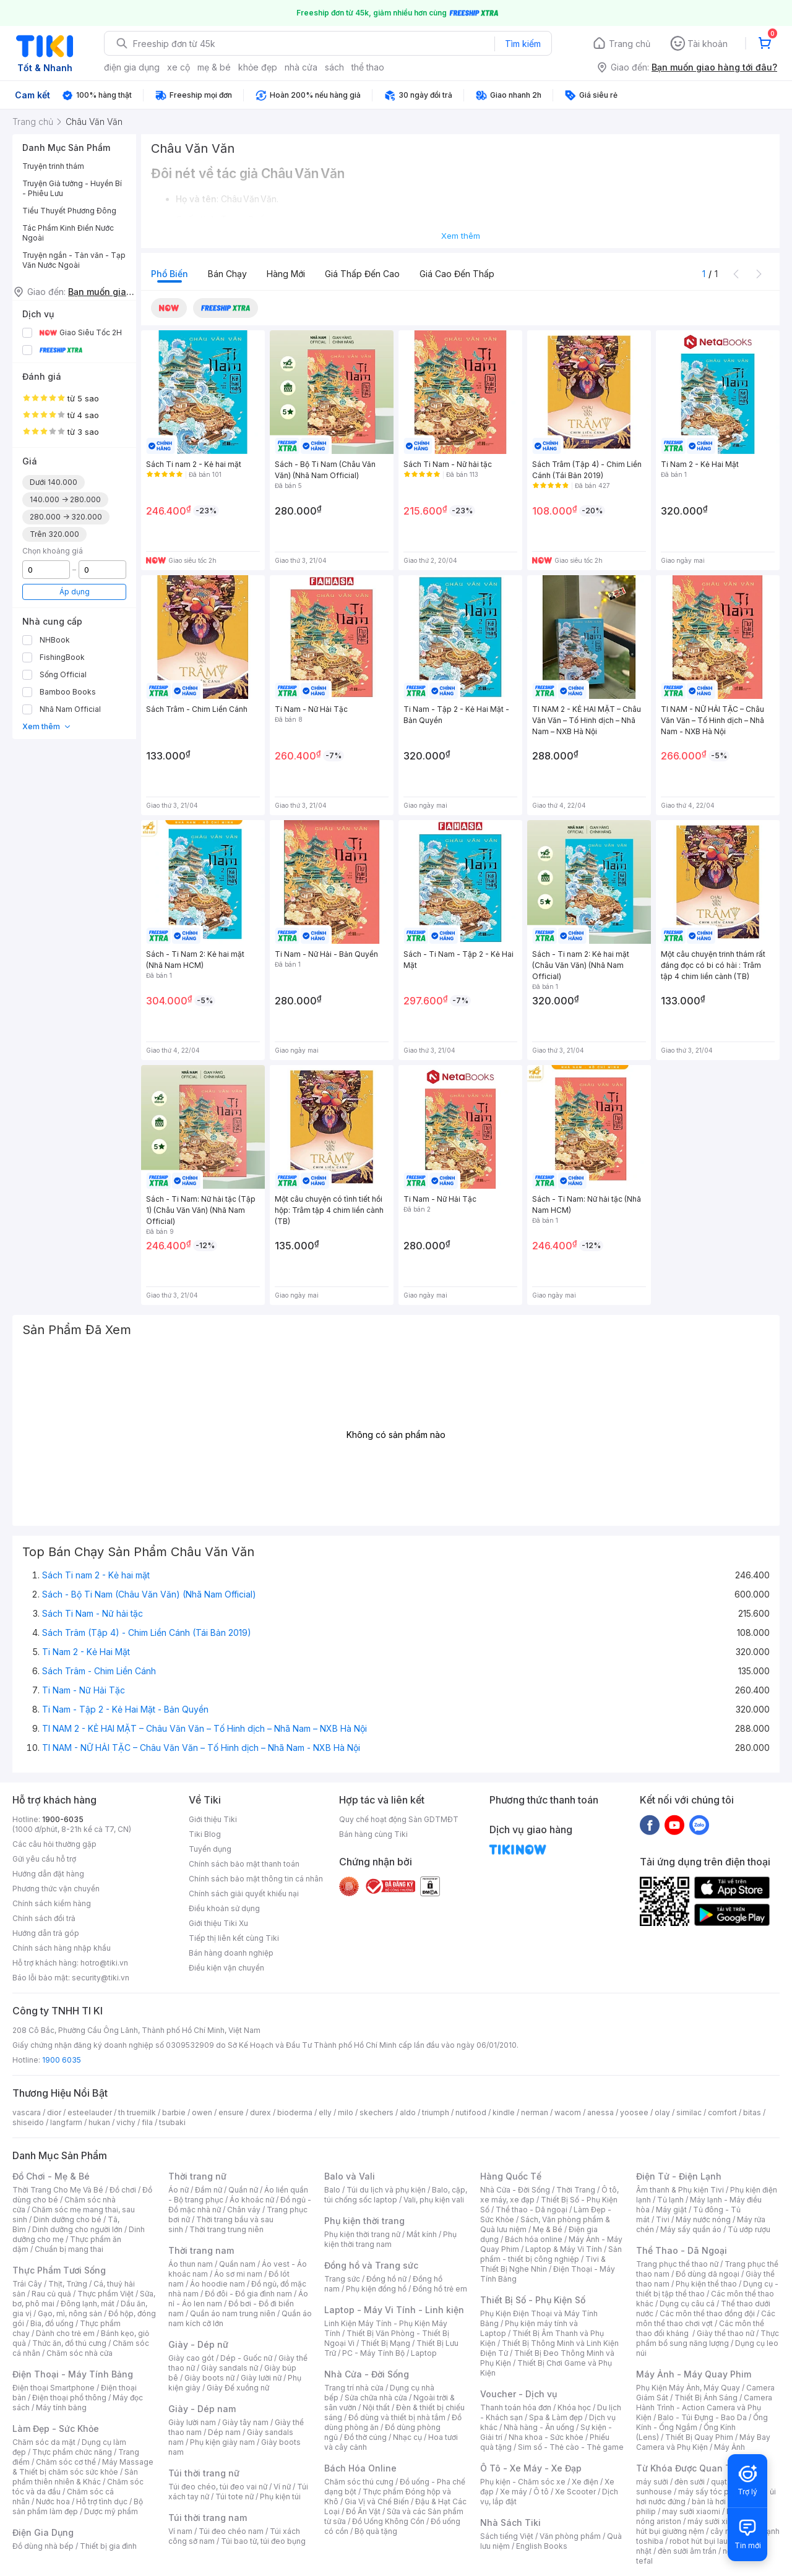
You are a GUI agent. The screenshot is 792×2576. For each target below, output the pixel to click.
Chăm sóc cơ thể (66, 2462)
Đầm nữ (208, 2189)
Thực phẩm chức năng (72, 2452)
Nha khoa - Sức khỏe (546, 2437)
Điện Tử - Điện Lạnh (678, 2176)
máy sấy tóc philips (713, 2491)
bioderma (294, 2112)
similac (689, 2112)
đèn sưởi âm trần (687, 2551)
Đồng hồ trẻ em (440, 2288)
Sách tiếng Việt (506, 2536)
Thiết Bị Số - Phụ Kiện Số (532, 2300)
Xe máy (513, 2491)
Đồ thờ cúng (365, 2437)
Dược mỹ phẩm (111, 2511)
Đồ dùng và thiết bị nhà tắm (397, 2417)
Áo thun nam (190, 2264)
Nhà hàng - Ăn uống (539, 2427)
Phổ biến (169, 273)
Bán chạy (227, 273)
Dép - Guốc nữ (246, 2358)
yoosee (634, 2112)
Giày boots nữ (209, 2377)
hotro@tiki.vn (104, 1962)
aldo (408, 2112)
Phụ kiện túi (280, 2496)
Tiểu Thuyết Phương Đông (69, 210)
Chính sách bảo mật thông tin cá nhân (256, 1878)
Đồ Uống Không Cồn (388, 2521)
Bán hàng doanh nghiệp (231, 1953)
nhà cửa (301, 67)
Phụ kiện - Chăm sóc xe (523, 2481)
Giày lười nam (192, 2422)
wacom (567, 2112)
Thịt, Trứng (67, 2283)
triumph (435, 2112)
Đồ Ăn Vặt (363, 2511)
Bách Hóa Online (360, 2468)
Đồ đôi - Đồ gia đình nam (248, 2293)
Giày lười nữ (261, 2377)
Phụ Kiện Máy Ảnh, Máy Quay (688, 2387)
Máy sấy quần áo (690, 2229)
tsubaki (172, 2122)
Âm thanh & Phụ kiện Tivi (680, 2189)
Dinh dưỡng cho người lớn (77, 2229)
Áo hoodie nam (217, 2283)
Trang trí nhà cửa (354, 2387)
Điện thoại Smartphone (53, 2387)
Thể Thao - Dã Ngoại (681, 2250)
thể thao (367, 67)
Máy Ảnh (729, 2447)
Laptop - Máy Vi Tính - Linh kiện (394, 2309)
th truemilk (137, 2112)
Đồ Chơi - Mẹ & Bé (51, 2176)
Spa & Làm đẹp (556, 2417)
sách (334, 67)
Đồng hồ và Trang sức (371, 2265)
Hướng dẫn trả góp (45, 1933)
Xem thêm (46, 726)
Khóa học (574, 2407)
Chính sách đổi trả (43, 1918)
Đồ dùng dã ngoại (707, 2274)
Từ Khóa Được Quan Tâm (690, 2468)
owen (202, 2112)
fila (147, 2122)
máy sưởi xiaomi (716, 2521)
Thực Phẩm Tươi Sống (59, 2270)
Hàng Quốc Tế (510, 2176)
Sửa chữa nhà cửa (376, 2397)
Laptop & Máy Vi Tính (563, 2249)
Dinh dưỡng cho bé (67, 2219)
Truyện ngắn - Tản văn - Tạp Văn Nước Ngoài (74, 260)
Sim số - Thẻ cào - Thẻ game (571, 2447)
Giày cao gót (191, 2358)
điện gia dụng (132, 67)
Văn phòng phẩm (570, 2536)
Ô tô (541, 2491)
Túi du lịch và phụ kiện (386, 2189)
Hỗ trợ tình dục (101, 2501)
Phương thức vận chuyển (56, 1888)
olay (662, 2112)
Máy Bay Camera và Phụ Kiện (703, 2442)
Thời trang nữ (197, 2176)
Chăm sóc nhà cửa (79, 2353)
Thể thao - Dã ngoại (531, 2209)
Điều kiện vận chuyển (226, 1967)
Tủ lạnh (670, 2199)
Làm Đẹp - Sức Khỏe (55, 2428)
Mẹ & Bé (547, 2229)
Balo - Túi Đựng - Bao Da (702, 2417)
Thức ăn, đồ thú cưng (69, 2343)
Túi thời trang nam (207, 2517)
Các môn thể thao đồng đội (707, 2313)
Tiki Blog (205, 1834)
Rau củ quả (51, 2293)
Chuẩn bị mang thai (69, 2249)
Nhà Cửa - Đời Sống (366, 2374)
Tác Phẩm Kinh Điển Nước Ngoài (68, 232)
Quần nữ (243, 2189)
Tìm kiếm (523, 43)
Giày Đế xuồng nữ (238, 2387)
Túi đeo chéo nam (231, 2531)
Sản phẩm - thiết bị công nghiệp (551, 2254)
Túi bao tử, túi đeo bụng (263, 2541)
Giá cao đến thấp (457, 273)
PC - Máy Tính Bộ (373, 2353)
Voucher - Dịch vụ (518, 2394)
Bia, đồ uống (52, 2323)
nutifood (470, 2112)
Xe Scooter (575, 2491)
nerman (534, 2112)
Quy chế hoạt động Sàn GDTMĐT (398, 1819)
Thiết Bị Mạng (385, 2343)
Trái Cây (27, 2283)
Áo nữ (178, 2189)
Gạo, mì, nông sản (70, 2313)
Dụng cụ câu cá (687, 2303)
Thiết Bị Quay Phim (699, 2437)
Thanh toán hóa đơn (515, 2407)
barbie (174, 2112)
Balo (332, 2189)
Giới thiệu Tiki (213, 1819)
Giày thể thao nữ (725, 2333)
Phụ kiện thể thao (706, 2283)
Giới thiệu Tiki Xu (218, 1923)
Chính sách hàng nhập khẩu (61, 1948)
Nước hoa (53, 2501)
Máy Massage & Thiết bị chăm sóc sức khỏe (82, 2466)
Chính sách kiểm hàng (51, 1903)
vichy (126, 2122)
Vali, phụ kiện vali (433, 2199)
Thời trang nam (201, 2250)
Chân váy (243, 2209)
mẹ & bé (214, 67)
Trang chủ (629, 43)
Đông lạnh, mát (87, 2303)
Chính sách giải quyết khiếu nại (244, 1893)
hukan (99, 2122)
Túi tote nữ (234, 2496)
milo (345, 2112)
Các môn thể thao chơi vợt (705, 2318)
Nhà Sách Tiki (510, 2522)
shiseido (28, 2122)
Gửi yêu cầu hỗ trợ (44, 1859)
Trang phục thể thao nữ (677, 2264)
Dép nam (224, 2432)
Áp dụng (74, 591)
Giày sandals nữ (229, 2368)
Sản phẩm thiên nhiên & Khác (75, 2476)
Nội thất (376, 2407)
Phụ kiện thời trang (364, 2220)
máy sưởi (652, 2481)
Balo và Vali (349, 2176)
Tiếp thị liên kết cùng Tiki (234, 1938)
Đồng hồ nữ (386, 2278)
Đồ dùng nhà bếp (43, 2546)
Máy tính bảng (61, 2407)
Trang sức (342, 2278)
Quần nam (237, 2264)
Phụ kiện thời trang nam (390, 2239)
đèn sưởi (689, 2481)
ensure (231, 2112)
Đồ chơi (123, 2189)
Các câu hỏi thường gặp (54, 1844)
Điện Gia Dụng (43, 2532)
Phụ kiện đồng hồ (376, 2288)
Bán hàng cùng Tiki (373, 1834)
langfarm (66, 2122)
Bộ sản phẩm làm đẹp (77, 2506)
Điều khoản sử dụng (224, 1908)
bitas (752, 2112)
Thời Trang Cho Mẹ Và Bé (57, 2189)
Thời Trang (575, 2189)
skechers (376, 2112)
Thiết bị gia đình (108, 2546)
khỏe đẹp (257, 67)
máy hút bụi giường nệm (701, 2526)
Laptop (424, 2353)
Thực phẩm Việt (105, 2293)
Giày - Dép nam (202, 2408)
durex (260, 2112)
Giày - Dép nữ (198, 2344)
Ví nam (180, 2531)
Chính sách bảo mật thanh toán (244, 1863)
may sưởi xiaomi (691, 2511)
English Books (541, 2546)
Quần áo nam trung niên (232, 2313)
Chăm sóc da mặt (43, 2442)
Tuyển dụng (210, 1849)
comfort (722, 2112)
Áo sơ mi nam (238, 2274)
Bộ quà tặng (376, 2531)
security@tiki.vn (100, 1977)
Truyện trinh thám (53, 166)
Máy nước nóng (703, 2219)
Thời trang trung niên (226, 2229)
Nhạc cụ (407, 2437)
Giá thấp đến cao (362, 273)
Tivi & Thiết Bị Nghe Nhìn (543, 2264)
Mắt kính (422, 2234)
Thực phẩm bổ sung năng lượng (707, 2338)
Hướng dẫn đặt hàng (48, 1873)
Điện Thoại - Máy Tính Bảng (72, 2374)
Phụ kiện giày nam (222, 2442)
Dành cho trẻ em (65, 2333)
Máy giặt (671, 2209)
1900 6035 (61, 2060)
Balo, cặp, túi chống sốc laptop (395, 2194)
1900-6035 (63, 1819)
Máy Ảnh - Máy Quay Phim (693, 2374)
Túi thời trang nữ (203, 2473)
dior (54, 2112)
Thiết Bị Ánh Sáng (706, 2397)
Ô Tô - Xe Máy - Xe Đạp (531, 2468)
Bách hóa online (533, 2239)
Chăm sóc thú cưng (359, 2481)
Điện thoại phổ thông (69, 2397)
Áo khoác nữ (252, 2199)
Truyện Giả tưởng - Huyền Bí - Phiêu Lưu (72, 188)
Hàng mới (286, 273)
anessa (600, 2112)
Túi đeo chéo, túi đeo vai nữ (217, 2486)
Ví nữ (282, 2486)
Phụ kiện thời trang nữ (362, 2234)
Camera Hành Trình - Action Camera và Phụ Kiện (704, 2407)
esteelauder (89, 2112)
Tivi (662, 2219)
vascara (26, 2112)
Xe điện (585, 2481)
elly (325, 2112)
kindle (504, 2112)
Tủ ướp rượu (749, 2229)
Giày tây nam (245, 2422)
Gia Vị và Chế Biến (377, 2501)
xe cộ (178, 67)
